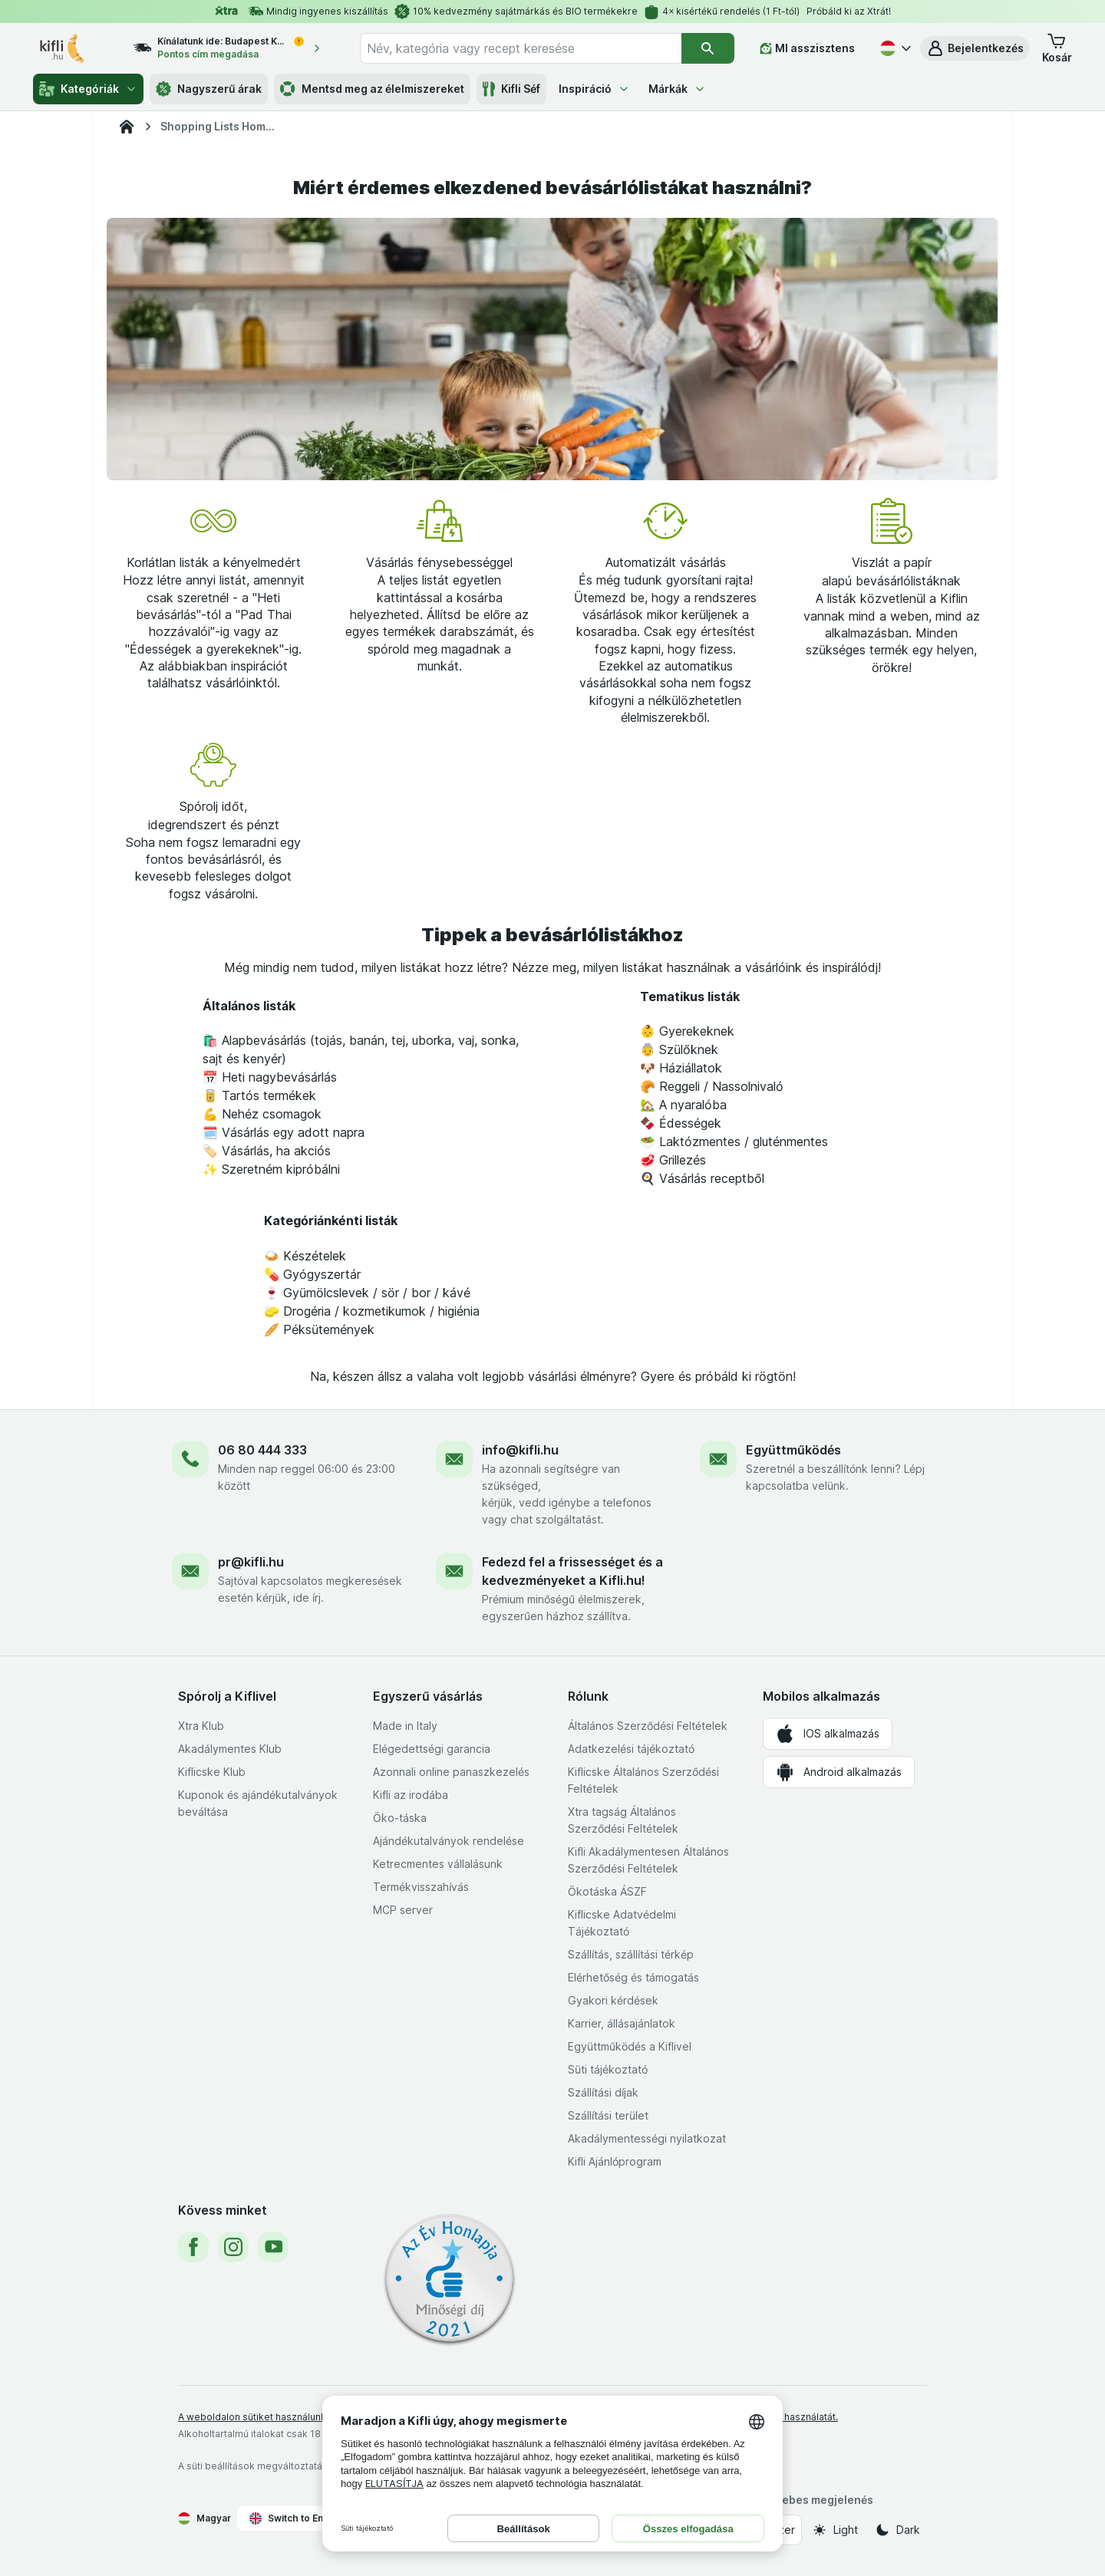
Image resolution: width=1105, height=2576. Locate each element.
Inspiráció (594, 88)
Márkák (677, 88)
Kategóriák (88, 89)
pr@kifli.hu (251, 1562)
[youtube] (273, 2247)
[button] (975, 48)
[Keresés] (707, 48)
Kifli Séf (511, 89)
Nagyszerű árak (209, 89)
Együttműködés (793, 1450)
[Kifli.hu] (126, 126)
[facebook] (193, 2247)
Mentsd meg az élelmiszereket (372, 89)
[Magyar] (894, 48)
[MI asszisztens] (807, 48)
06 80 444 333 (262, 1450)
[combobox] (520, 48)
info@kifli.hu (520, 1450)
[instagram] (233, 2247)
